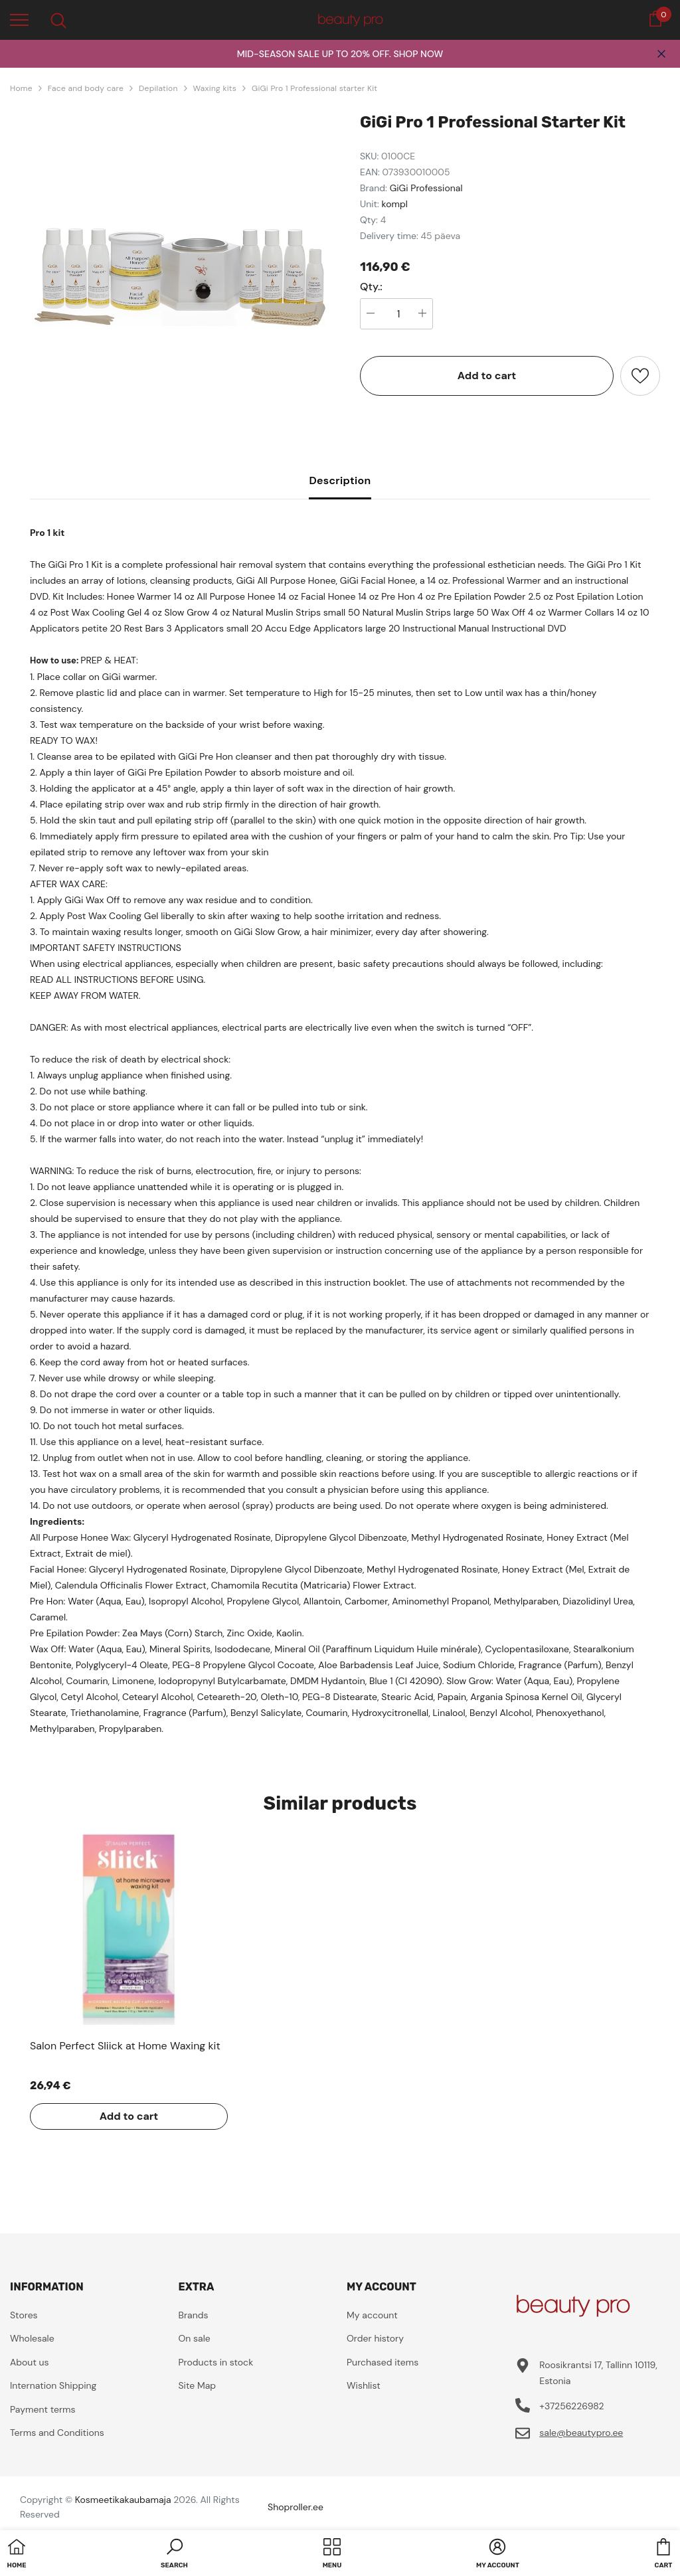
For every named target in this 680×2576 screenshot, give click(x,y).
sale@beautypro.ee (581, 2433)
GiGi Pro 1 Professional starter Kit (314, 88)
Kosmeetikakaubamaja (123, 2500)
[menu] (19, 19)
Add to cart (487, 376)
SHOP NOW (418, 54)
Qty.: (371, 287)
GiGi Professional (426, 188)
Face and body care (86, 88)
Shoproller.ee (295, 2507)
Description (340, 480)
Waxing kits (214, 88)
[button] (174, 2555)
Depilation (158, 88)
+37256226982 (571, 2406)
